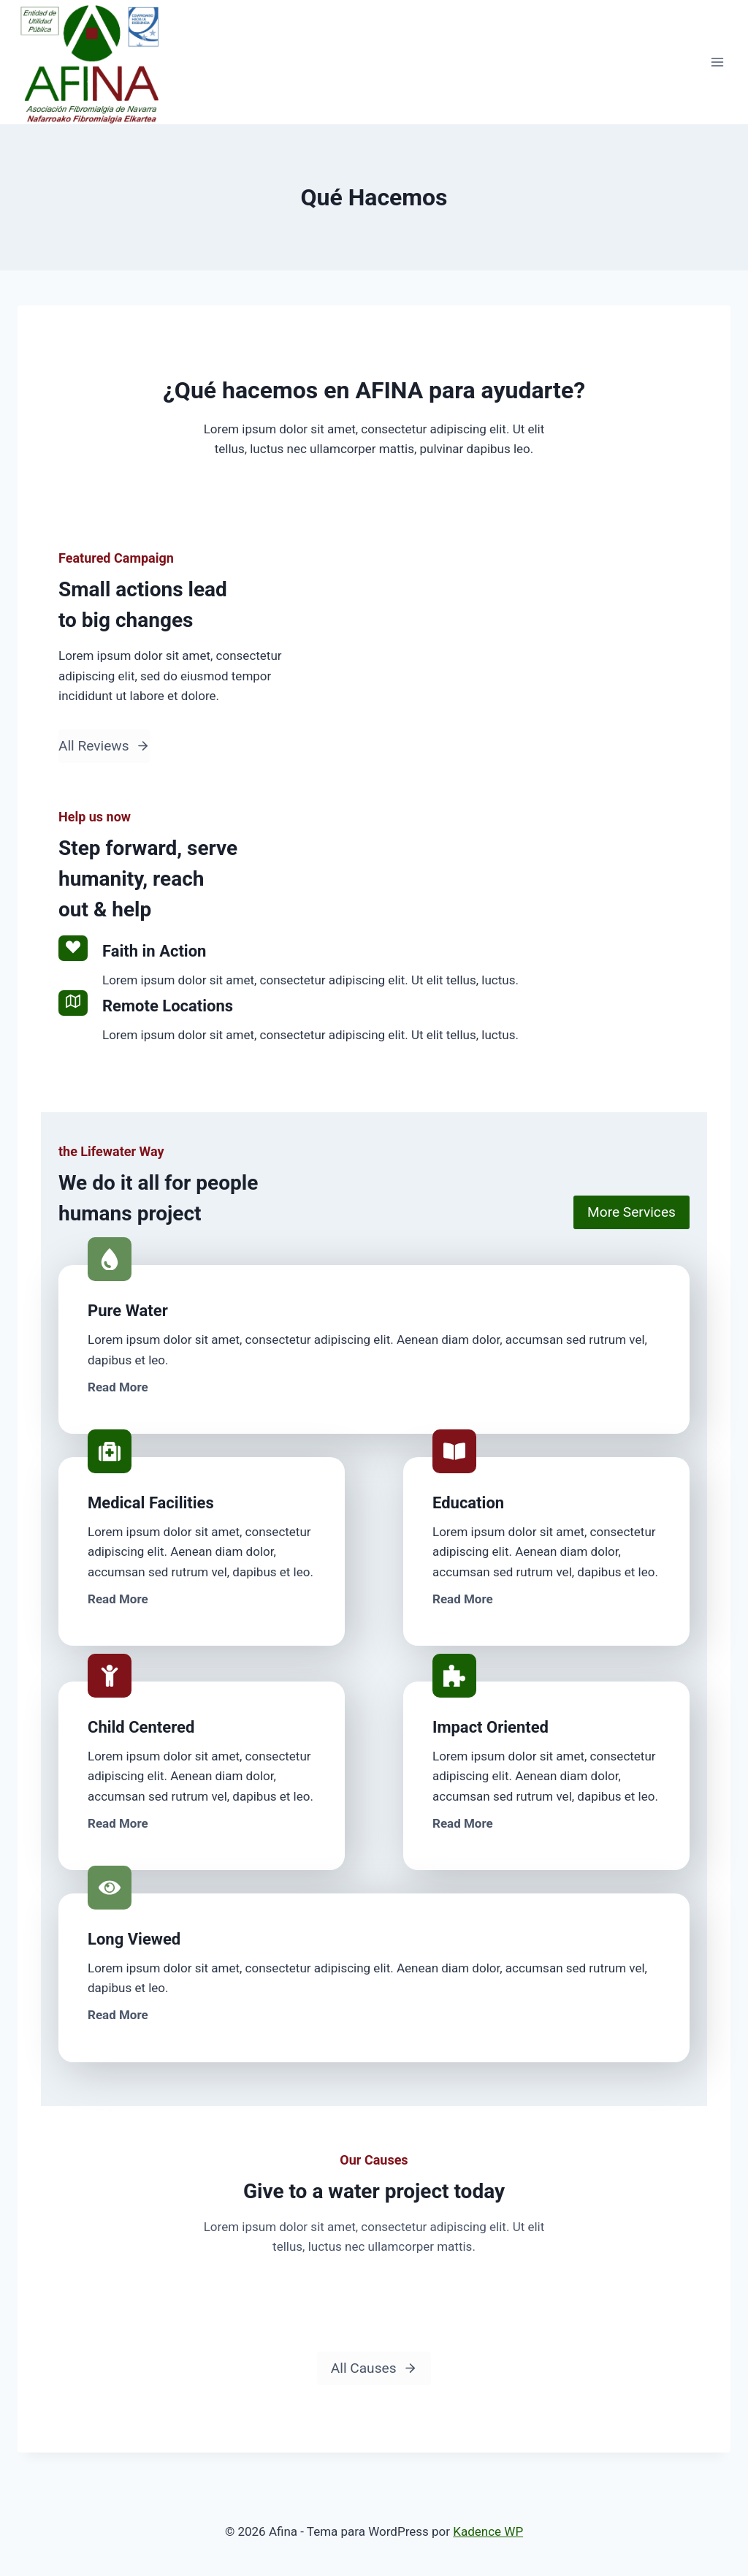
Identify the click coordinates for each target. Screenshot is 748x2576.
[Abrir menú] (716, 61)
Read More (118, 1387)
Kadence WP (488, 2531)
